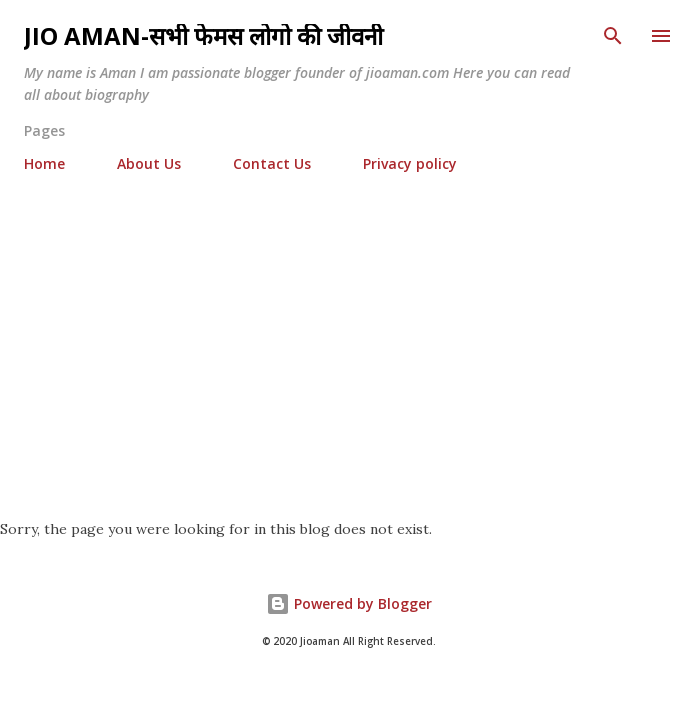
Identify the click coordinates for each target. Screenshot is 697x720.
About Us (149, 163)
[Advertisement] (348, 338)
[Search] (613, 36)
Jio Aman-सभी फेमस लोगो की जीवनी (203, 35)
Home (44, 163)
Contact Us (272, 163)
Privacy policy (410, 163)
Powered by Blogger (349, 603)
